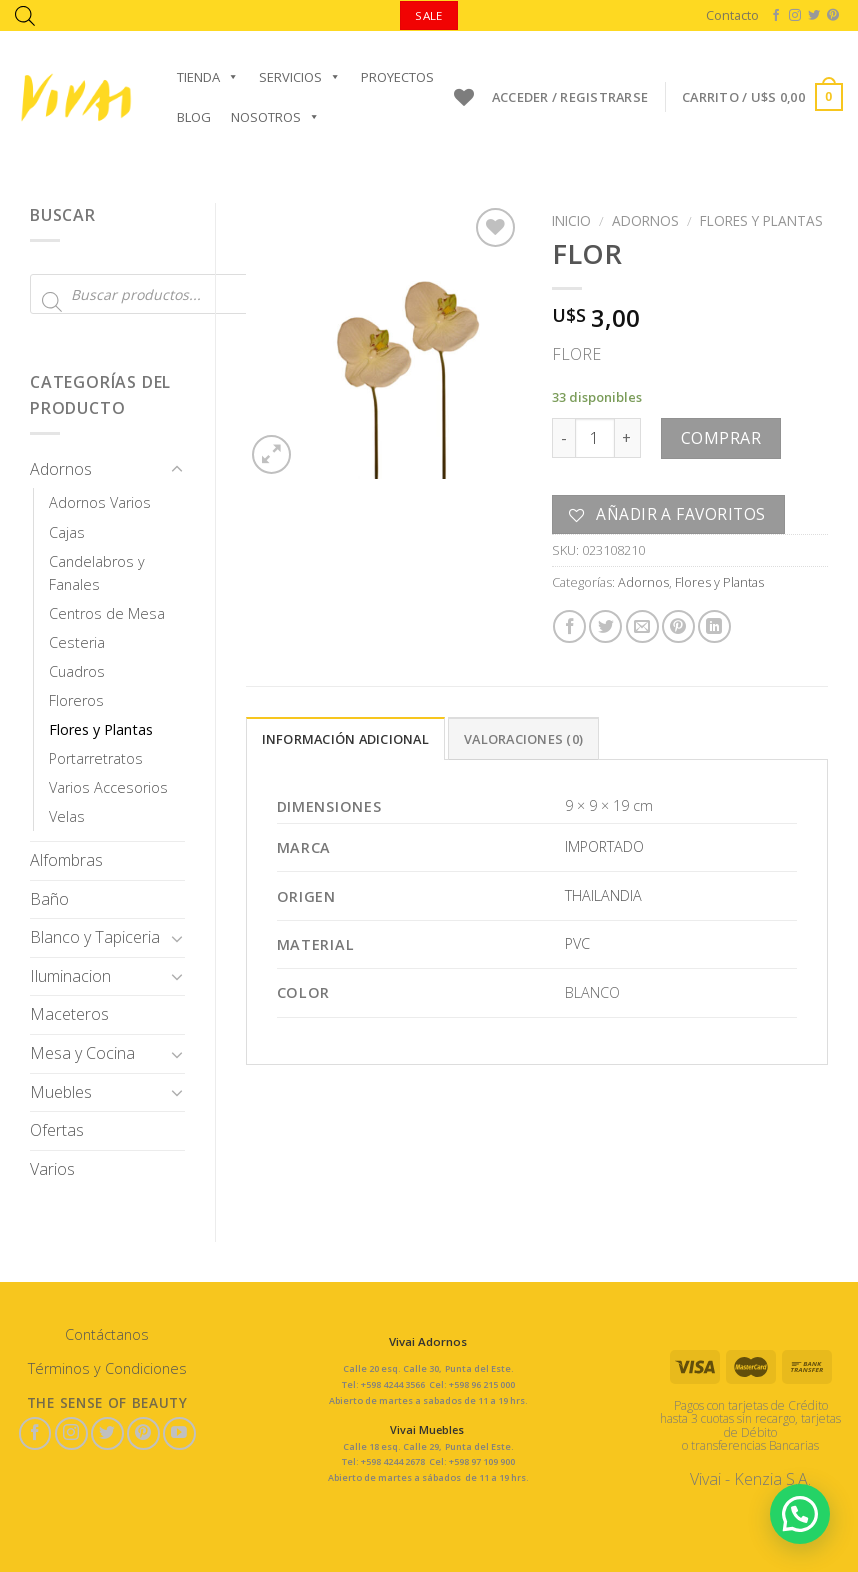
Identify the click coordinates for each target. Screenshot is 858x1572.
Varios (52, 1169)
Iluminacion (70, 976)
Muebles (61, 1092)
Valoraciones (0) (523, 739)
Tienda (208, 77)
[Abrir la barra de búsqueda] (25, 15)
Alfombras (66, 860)
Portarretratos (96, 758)
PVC (577, 943)
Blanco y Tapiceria (95, 937)
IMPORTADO (604, 846)
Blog (194, 117)
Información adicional (345, 739)
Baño (49, 899)
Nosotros (275, 117)
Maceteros (69, 1014)
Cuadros (77, 671)
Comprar (721, 438)
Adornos (61, 469)
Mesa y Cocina (82, 1053)
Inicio (571, 220)
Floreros (76, 700)
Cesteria (77, 642)
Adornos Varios (100, 502)
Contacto (732, 15)
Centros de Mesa (107, 613)
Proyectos (397, 77)
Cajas (67, 532)
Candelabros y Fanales (97, 573)
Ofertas (57, 1130)
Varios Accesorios (108, 787)
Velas (67, 816)
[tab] (345, 738)
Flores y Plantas (101, 729)
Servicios (300, 77)
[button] (800, 1514)
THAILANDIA (603, 895)
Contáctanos (107, 1334)
